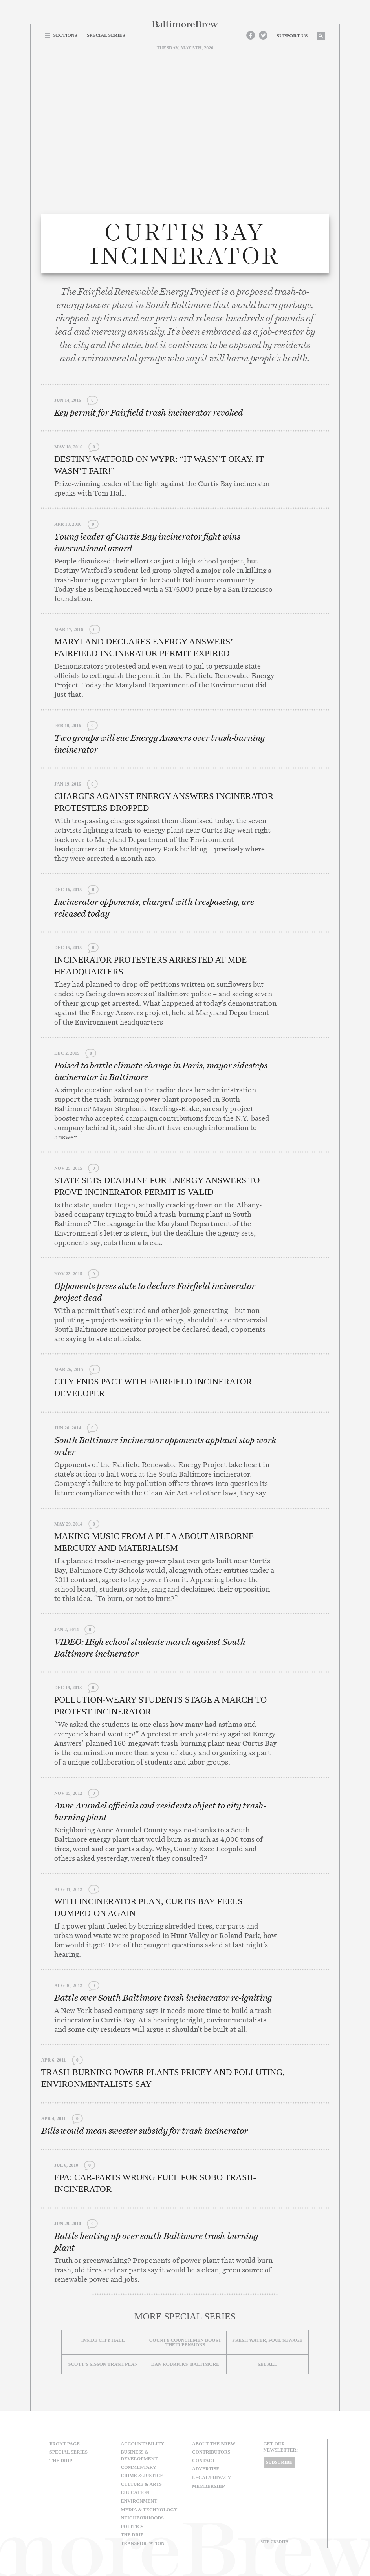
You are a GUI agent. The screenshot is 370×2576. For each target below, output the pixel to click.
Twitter (263, 35)
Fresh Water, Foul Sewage (267, 2340)
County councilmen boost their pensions (185, 2342)
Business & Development (139, 2455)
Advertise (206, 2469)
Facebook (250, 35)
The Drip (60, 2460)
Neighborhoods (142, 2518)
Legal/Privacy (211, 2477)
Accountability (142, 2444)
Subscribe (279, 2462)
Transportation (143, 2543)
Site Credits (274, 2542)
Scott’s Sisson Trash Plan (103, 2364)
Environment (139, 2501)
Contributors (211, 2452)
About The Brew (213, 2444)
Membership (208, 2486)
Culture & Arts (141, 2484)
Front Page (64, 2444)
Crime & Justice (142, 2475)
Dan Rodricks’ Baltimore (185, 2364)
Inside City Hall (103, 2340)
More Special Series (185, 2316)
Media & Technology (149, 2509)
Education (135, 2492)
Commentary (138, 2467)
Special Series (68, 2452)
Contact (203, 2460)
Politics (132, 2526)
